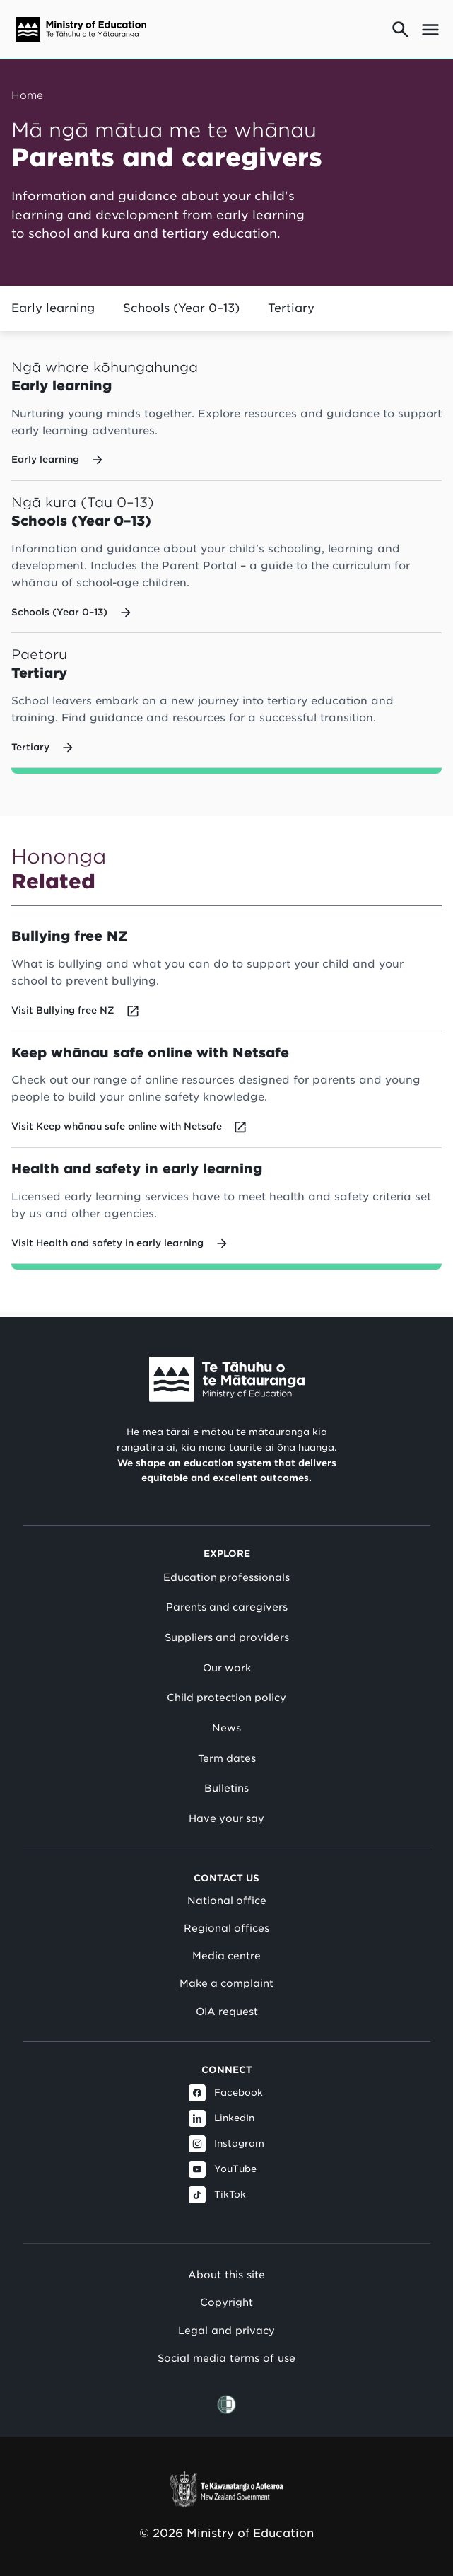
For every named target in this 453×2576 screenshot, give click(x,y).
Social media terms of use (226, 2358)
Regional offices (226, 1928)
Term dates (227, 1758)
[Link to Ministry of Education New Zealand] (227, 1380)
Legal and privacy (226, 2330)
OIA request (227, 2011)
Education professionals (226, 1577)
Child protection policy (226, 1698)
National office (226, 1900)
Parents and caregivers (227, 1607)
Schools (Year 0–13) (181, 308)
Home (27, 95)
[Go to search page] (400, 29)
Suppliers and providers (227, 1637)
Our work (227, 1667)
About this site (226, 2274)
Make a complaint (226, 1984)
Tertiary (291, 308)
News (226, 1728)
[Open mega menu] (430, 29)
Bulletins (226, 1788)
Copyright (226, 2303)
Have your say (226, 1818)
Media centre (226, 1955)
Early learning (53, 308)
